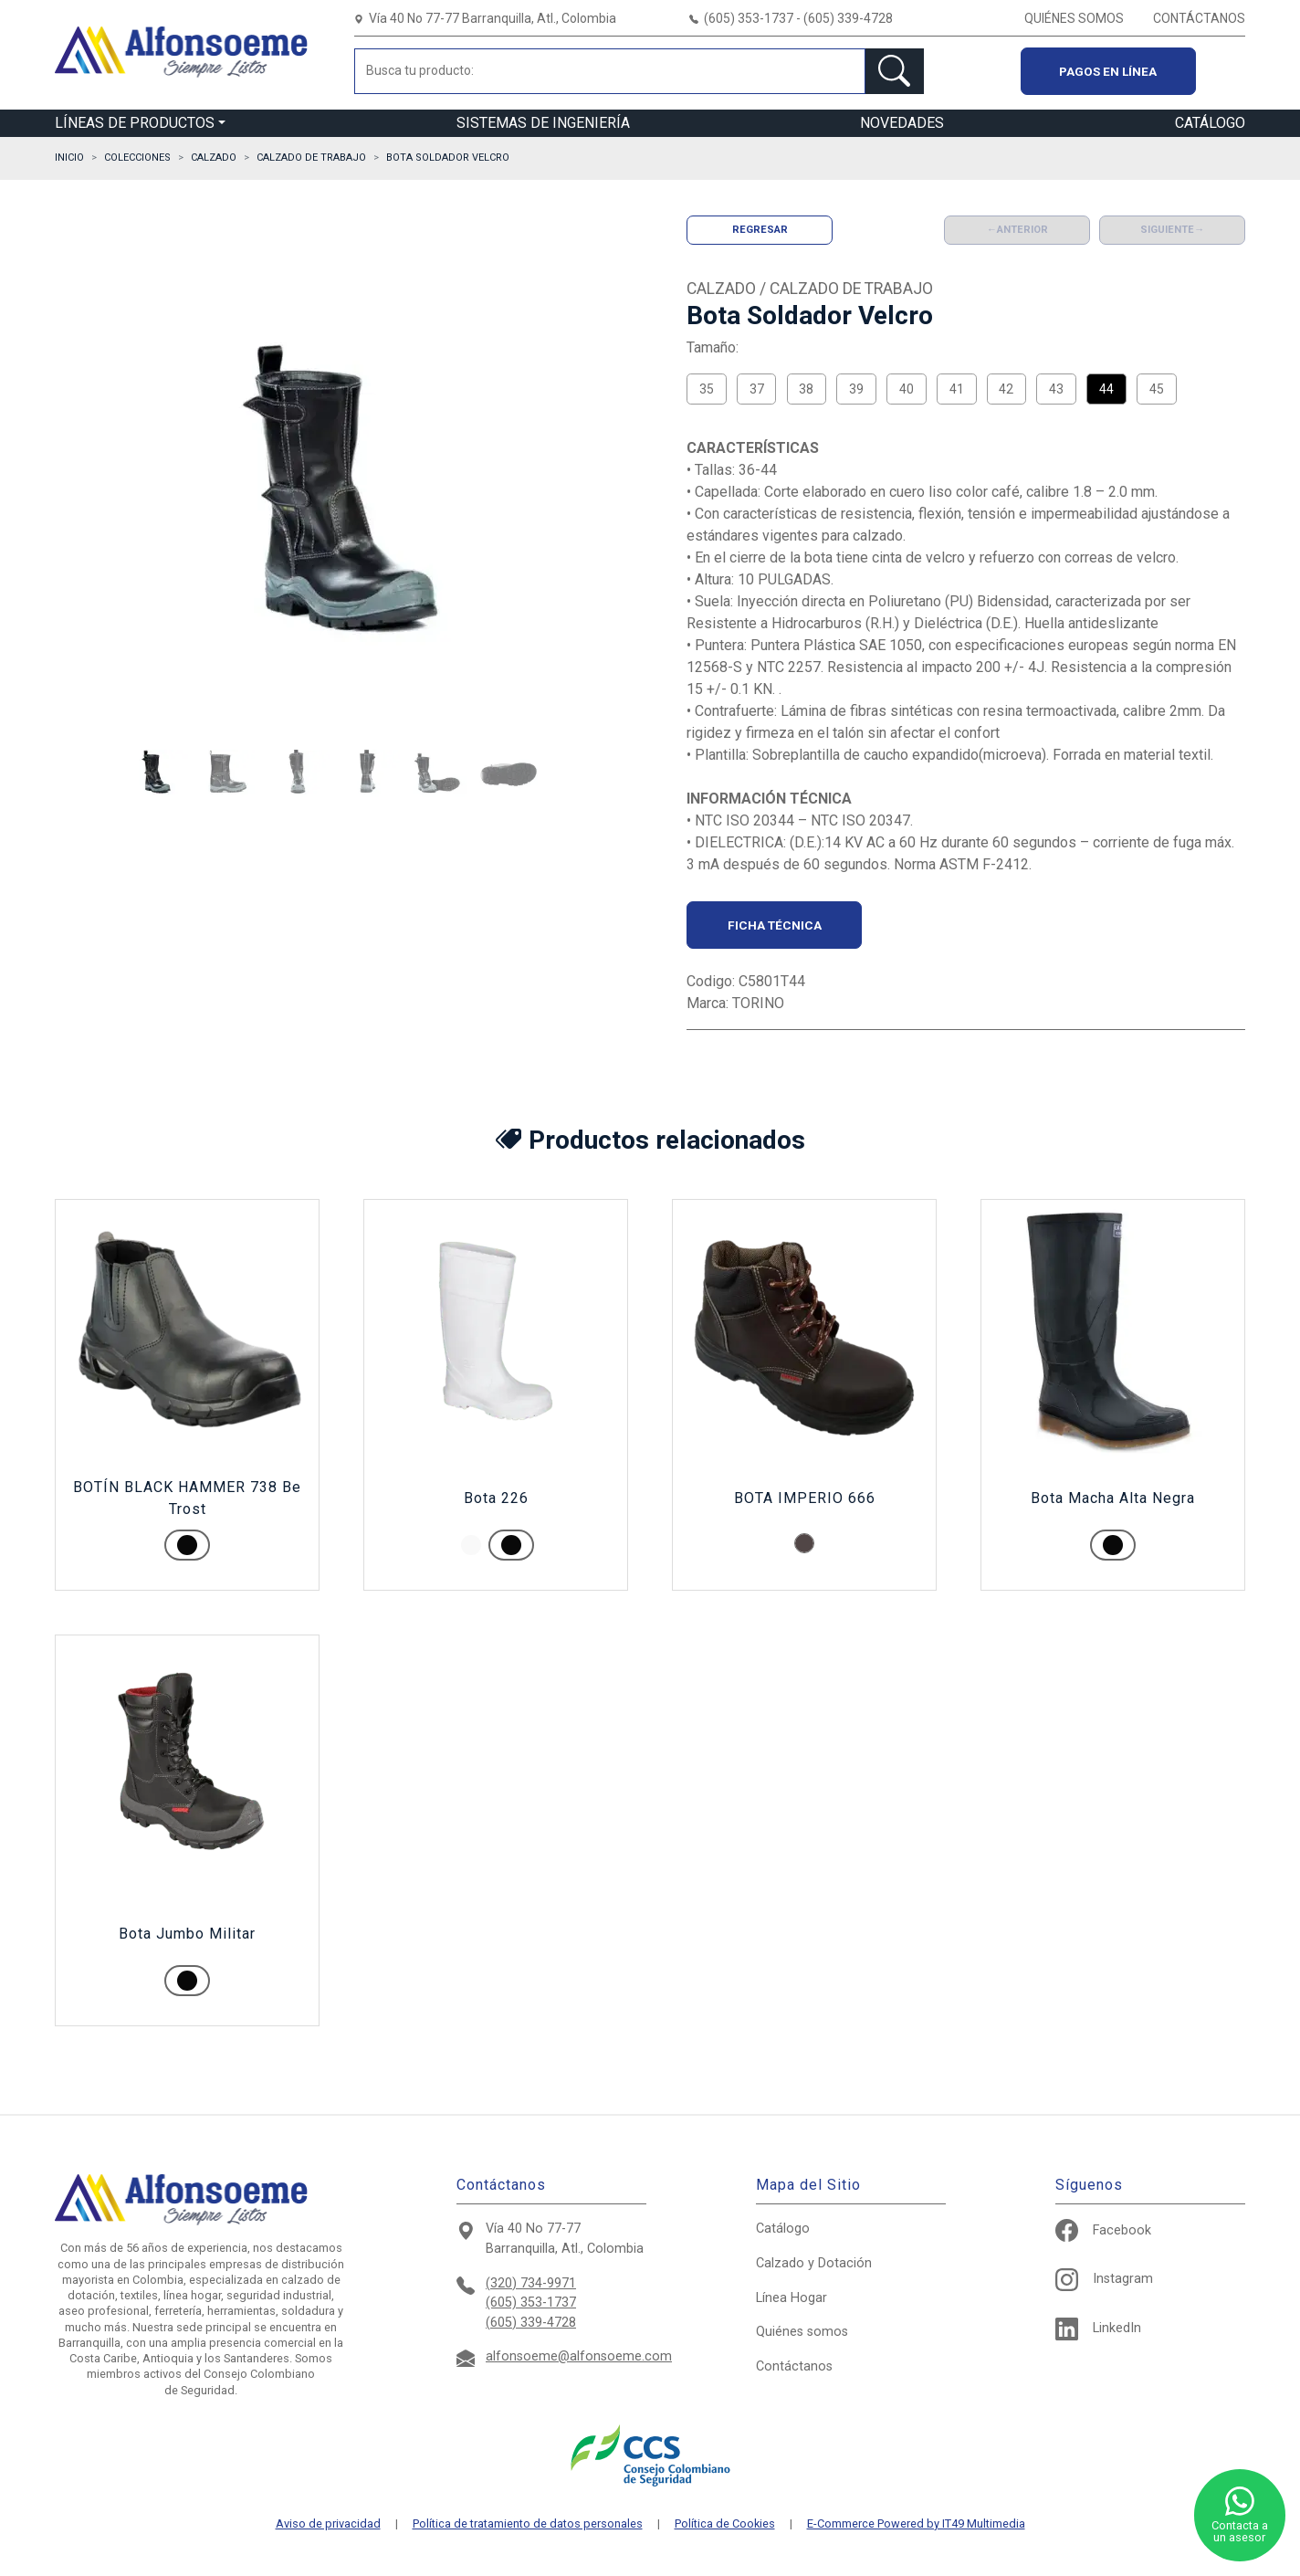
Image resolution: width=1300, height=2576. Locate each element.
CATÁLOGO (1210, 122)
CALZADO (213, 157)
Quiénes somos (802, 2331)
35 (706, 389)
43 (1056, 389)
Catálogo (783, 2228)
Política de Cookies (725, 2524)
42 (1006, 389)
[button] (155, 773)
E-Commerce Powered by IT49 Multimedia (916, 2524)
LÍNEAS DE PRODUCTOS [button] (135, 122)
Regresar (760, 230)
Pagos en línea (1108, 71)
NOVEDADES (902, 122)
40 (906, 389)
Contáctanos (794, 2366)
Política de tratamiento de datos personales (528, 2524)
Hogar (791, 2298)
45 (1156, 389)
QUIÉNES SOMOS (1074, 18)
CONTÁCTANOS (1199, 18)
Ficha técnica (775, 925)
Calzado (814, 2263)
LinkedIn (1098, 2328)
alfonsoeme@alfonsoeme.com (579, 2356)
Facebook (1103, 2230)
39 (856, 389)
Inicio (69, 157)
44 (1106, 389)
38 (806, 389)
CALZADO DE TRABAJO (311, 157)
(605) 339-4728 (531, 2322)
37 (757, 389)
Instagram (1104, 2279)
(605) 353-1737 (531, 2302)
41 (956, 389)
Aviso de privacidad (328, 2524)
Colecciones (137, 157)
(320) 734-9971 (531, 2283)
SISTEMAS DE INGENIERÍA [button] (543, 122)
